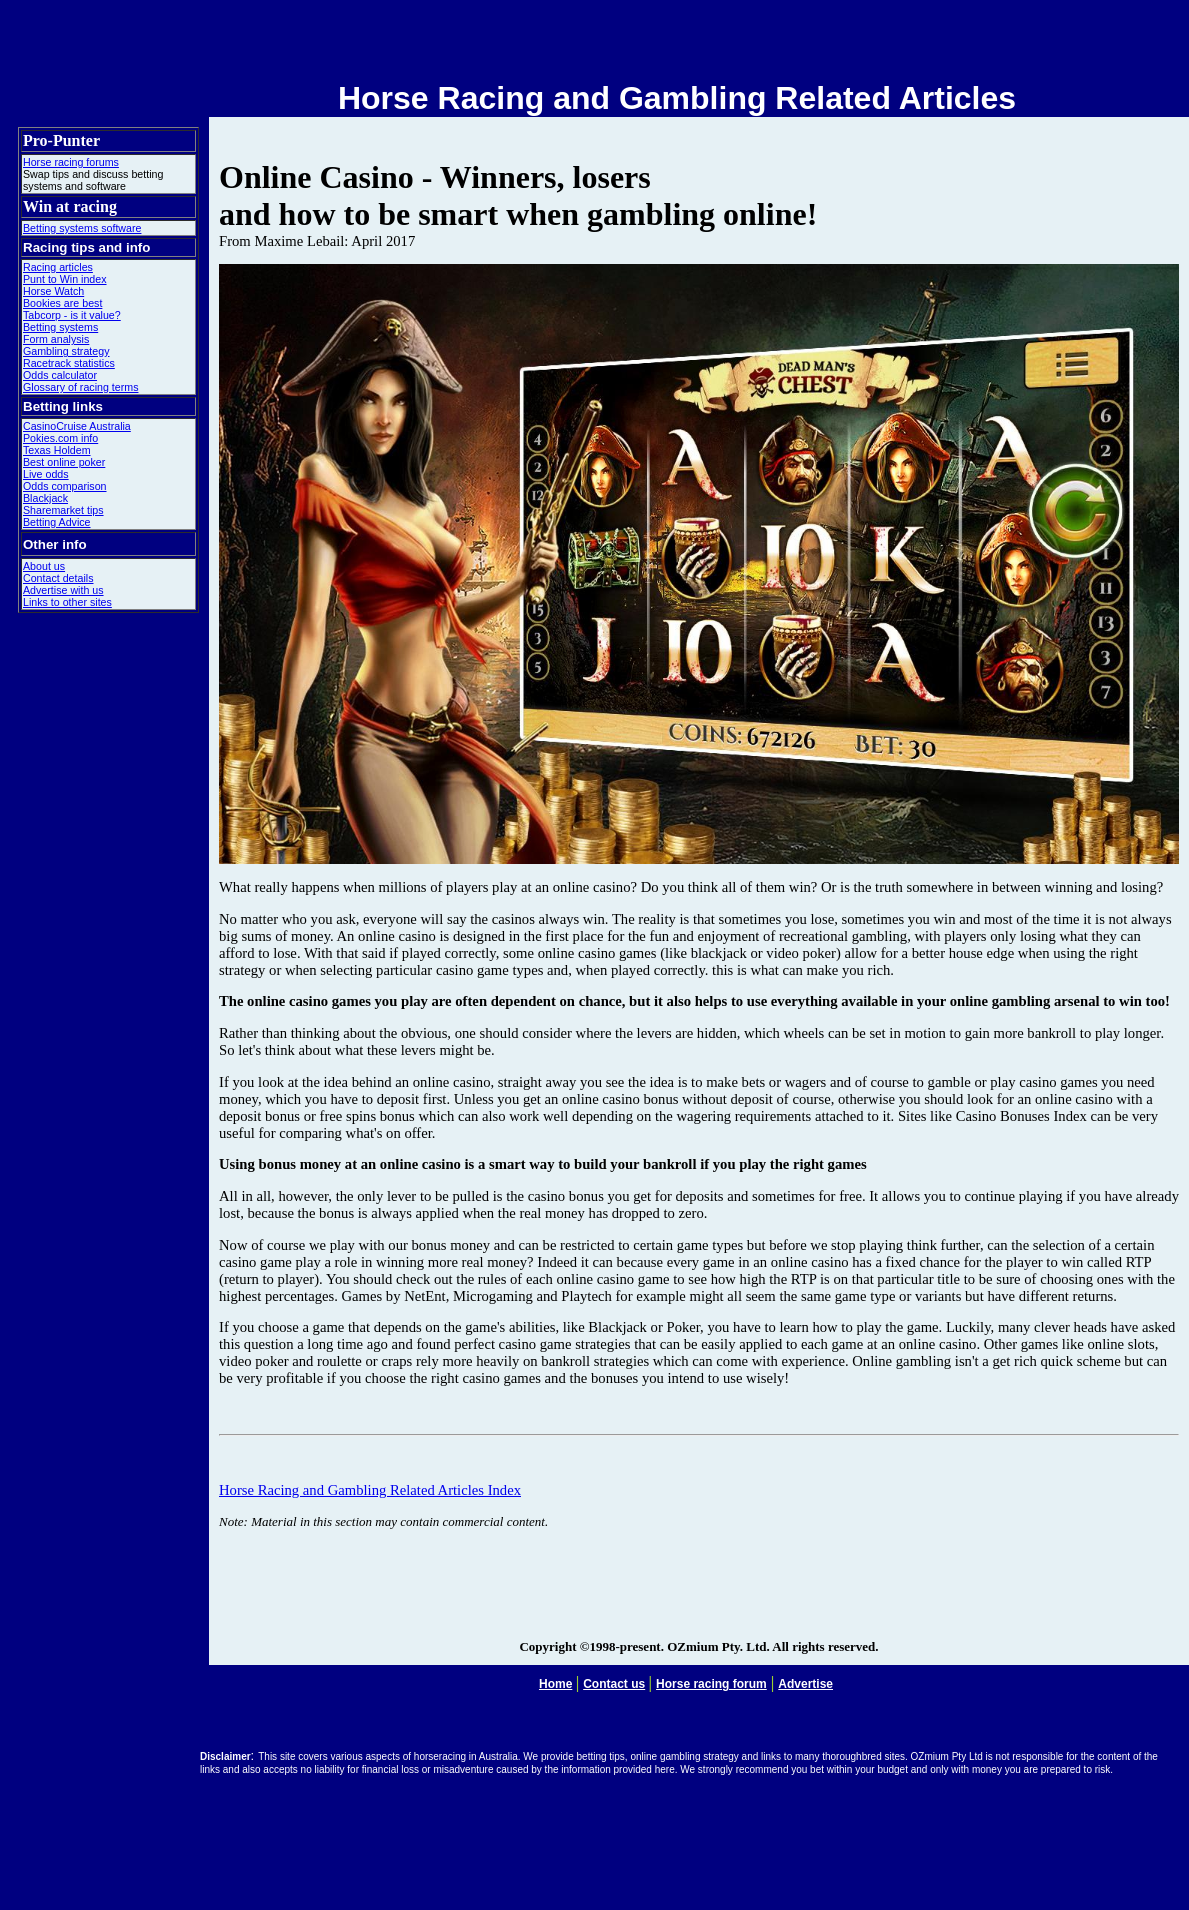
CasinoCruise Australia (77, 426)
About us (44, 566)
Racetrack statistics (69, 363)
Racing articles (58, 267)
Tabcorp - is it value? (72, 315)
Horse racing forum (711, 1684)
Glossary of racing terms (80, 387)
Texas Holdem (57, 450)
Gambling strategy (66, 351)
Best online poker (64, 462)
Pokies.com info (60, 438)
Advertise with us (63, 590)
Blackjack (45, 498)
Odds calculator (60, 375)
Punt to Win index (65, 279)
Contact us (614, 1684)
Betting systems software (82, 228)
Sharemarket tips (63, 510)
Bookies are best (62, 303)
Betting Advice (57, 522)
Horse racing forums (71, 162)
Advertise (805, 1684)
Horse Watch (53, 291)
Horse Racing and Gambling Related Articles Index (370, 1490)
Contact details (58, 578)
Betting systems (60, 327)
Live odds (46, 474)
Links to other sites (67, 602)
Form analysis (56, 339)
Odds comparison (65, 486)
